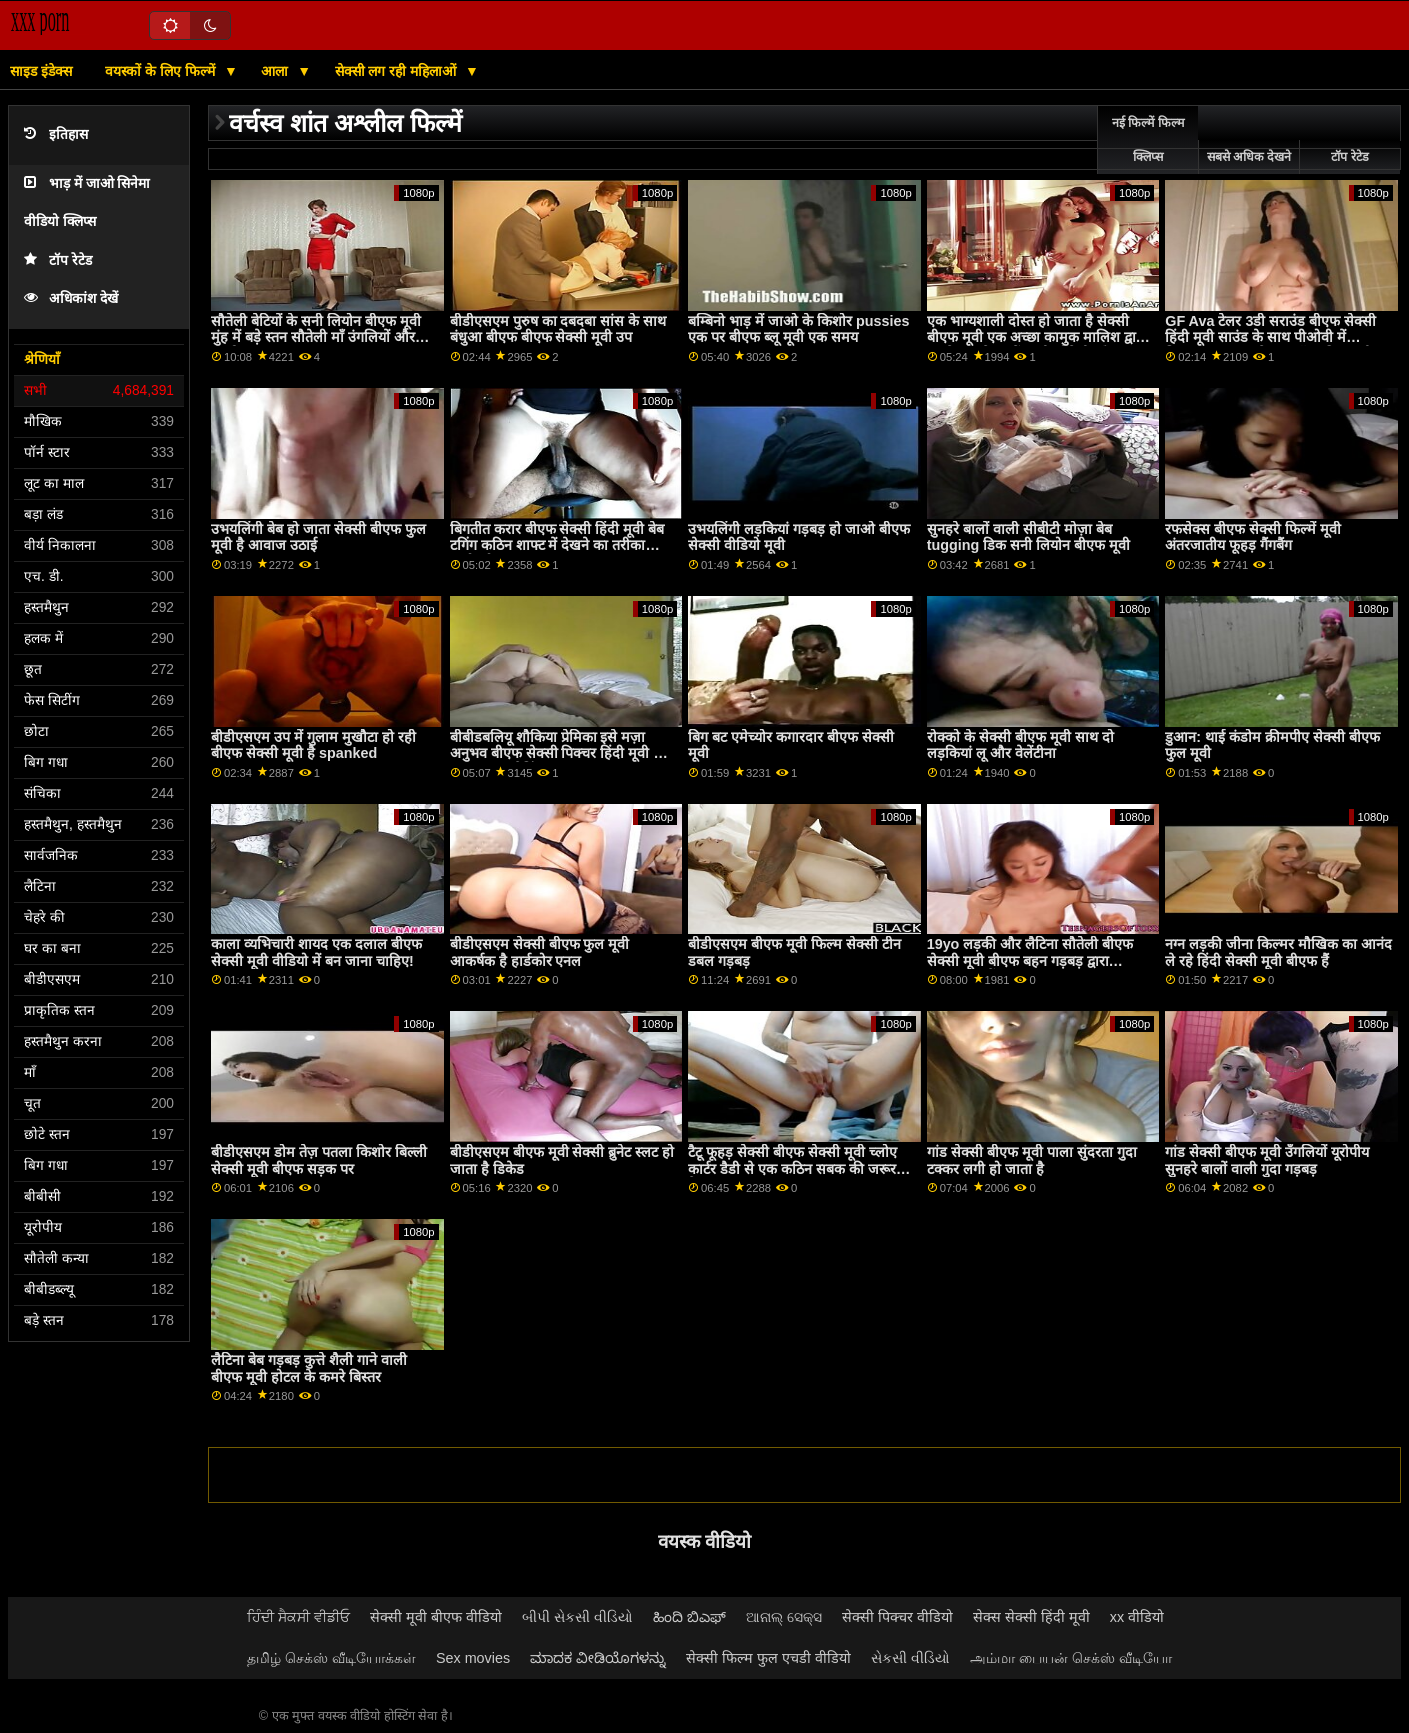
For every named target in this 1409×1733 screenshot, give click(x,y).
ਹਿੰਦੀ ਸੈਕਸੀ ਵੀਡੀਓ (298, 1617)
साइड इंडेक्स (41, 71)
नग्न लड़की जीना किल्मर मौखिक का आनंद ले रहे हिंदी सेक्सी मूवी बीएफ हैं (1278, 952)
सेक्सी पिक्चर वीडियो (897, 1617)
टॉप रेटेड (58, 260)
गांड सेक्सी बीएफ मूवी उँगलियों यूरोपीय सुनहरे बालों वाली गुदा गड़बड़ (1267, 1160)
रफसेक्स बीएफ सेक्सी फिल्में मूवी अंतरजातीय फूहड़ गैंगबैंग (1253, 537)
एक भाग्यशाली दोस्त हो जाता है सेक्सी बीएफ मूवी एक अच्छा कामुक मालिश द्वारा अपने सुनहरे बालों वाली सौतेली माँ (1036, 337)
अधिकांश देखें (71, 298)
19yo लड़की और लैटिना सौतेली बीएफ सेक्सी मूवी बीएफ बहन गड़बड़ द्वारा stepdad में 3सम (1030, 960)
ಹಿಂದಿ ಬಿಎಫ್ (689, 1617)
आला (276, 71)
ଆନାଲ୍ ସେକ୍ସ (784, 1617)
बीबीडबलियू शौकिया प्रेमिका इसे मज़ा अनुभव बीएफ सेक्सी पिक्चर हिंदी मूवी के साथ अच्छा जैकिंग (557, 753)
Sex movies (473, 1658)
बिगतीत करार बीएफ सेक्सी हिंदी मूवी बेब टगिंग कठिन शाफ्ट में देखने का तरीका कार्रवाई (557, 545)
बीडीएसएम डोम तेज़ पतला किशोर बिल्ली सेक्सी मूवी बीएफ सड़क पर (319, 1160)
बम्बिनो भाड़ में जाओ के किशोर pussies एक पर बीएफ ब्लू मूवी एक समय (798, 329)
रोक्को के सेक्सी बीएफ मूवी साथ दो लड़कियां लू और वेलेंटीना (1020, 745)
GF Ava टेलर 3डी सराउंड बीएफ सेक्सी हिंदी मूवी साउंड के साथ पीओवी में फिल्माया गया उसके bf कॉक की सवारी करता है (1270, 346)
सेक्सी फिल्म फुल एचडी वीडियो (768, 1658)
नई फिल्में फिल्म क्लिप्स (1148, 140)
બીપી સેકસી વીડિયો (577, 1617)
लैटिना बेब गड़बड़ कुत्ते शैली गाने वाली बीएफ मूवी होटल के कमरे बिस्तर (309, 1368)
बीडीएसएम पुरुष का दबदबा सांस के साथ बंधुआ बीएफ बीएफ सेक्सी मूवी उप (558, 329)
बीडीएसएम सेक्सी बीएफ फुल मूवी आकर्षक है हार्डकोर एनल (540, 952)
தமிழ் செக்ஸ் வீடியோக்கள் (331, 1658)
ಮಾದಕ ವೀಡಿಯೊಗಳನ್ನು (598, 1658)
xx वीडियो (1137, 1617)
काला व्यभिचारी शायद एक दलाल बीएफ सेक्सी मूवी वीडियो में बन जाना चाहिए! (316, 952)
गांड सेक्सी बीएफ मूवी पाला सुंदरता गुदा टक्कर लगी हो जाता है (1032, 1160)
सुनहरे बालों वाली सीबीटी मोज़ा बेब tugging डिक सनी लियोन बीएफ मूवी (1029, 537)
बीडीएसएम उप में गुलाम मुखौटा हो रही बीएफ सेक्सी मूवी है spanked (313, 745)
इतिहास (56, 134)
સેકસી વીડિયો (910, 1658)
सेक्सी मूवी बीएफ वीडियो (436, 1617)
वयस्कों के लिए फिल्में (162, 71)
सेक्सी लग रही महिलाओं (398, 71)
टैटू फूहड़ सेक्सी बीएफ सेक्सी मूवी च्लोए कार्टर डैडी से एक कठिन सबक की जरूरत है (796, 1168)
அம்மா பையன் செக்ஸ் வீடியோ (1071, 1658)
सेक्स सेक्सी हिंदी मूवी (1031, 1617)
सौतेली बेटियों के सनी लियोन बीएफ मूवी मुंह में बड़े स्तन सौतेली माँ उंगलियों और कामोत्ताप (316, 337)
